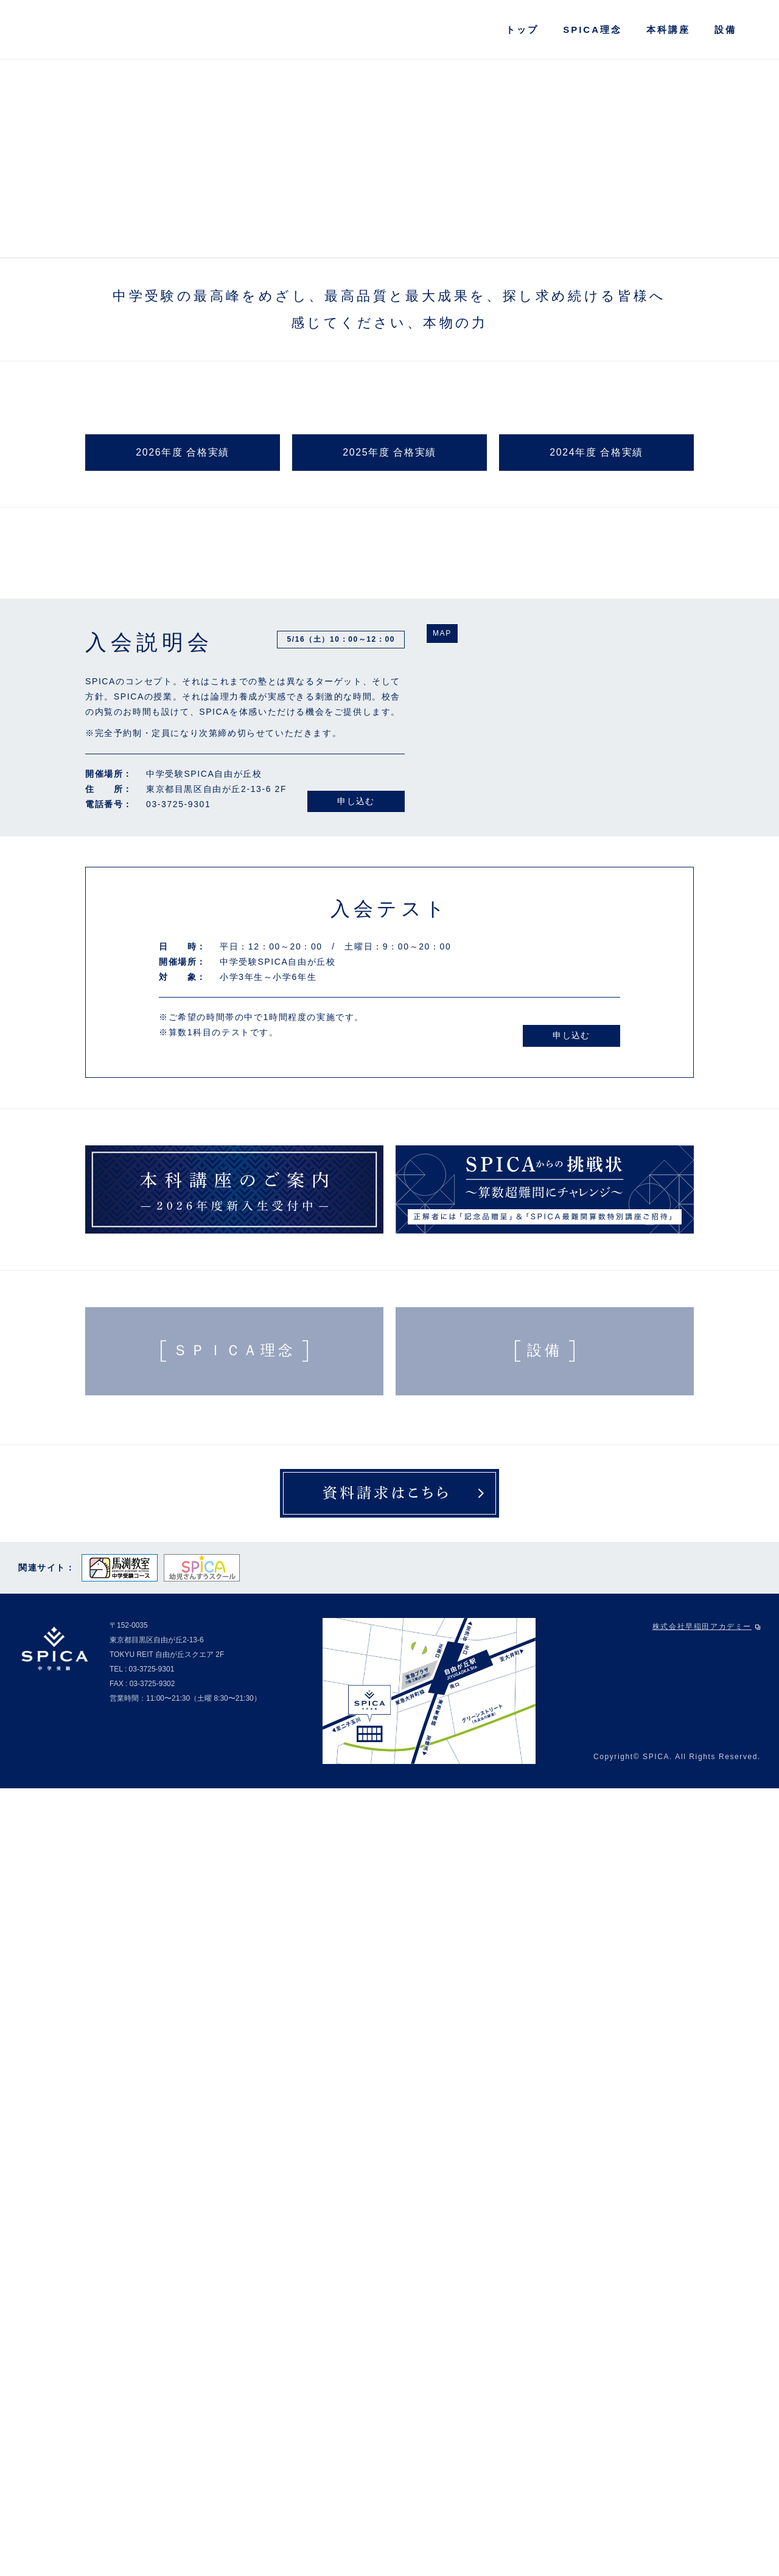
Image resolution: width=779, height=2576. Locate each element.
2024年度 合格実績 (596, 1060)
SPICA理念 (592, 29)
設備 (725, 29)
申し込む (356, 1589)
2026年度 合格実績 (182, 1060)
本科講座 (668, 29)
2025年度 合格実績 (389, 1060)
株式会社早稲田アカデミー (706, 2415)
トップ (522, 29)
